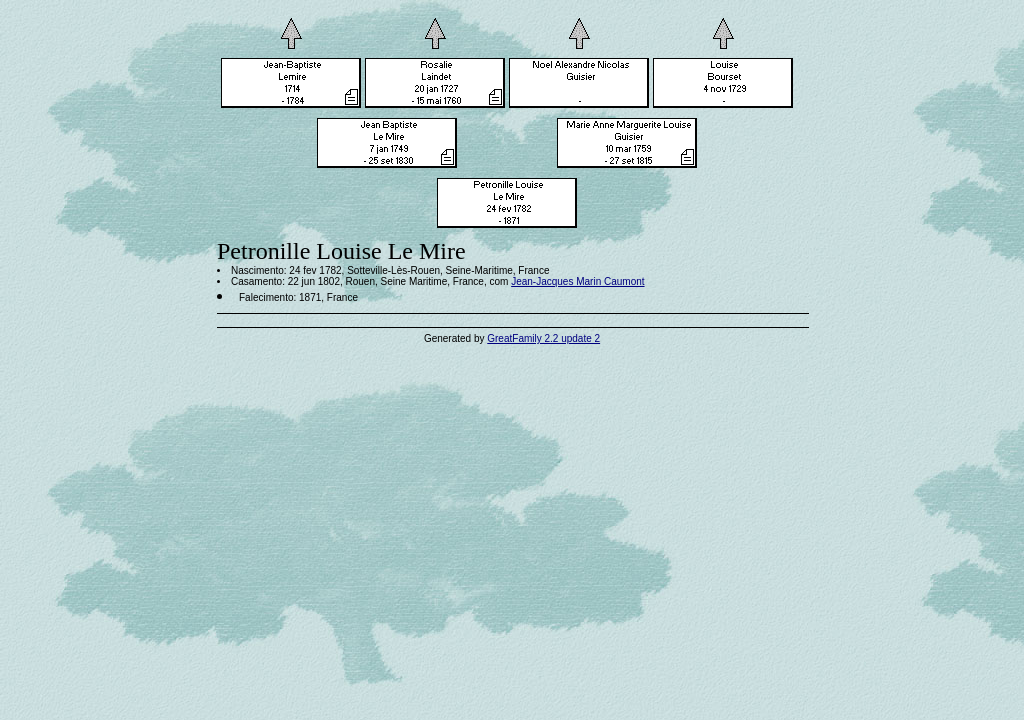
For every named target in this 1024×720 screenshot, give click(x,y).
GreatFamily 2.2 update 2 (543, 338)
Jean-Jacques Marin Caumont (577, 281)
